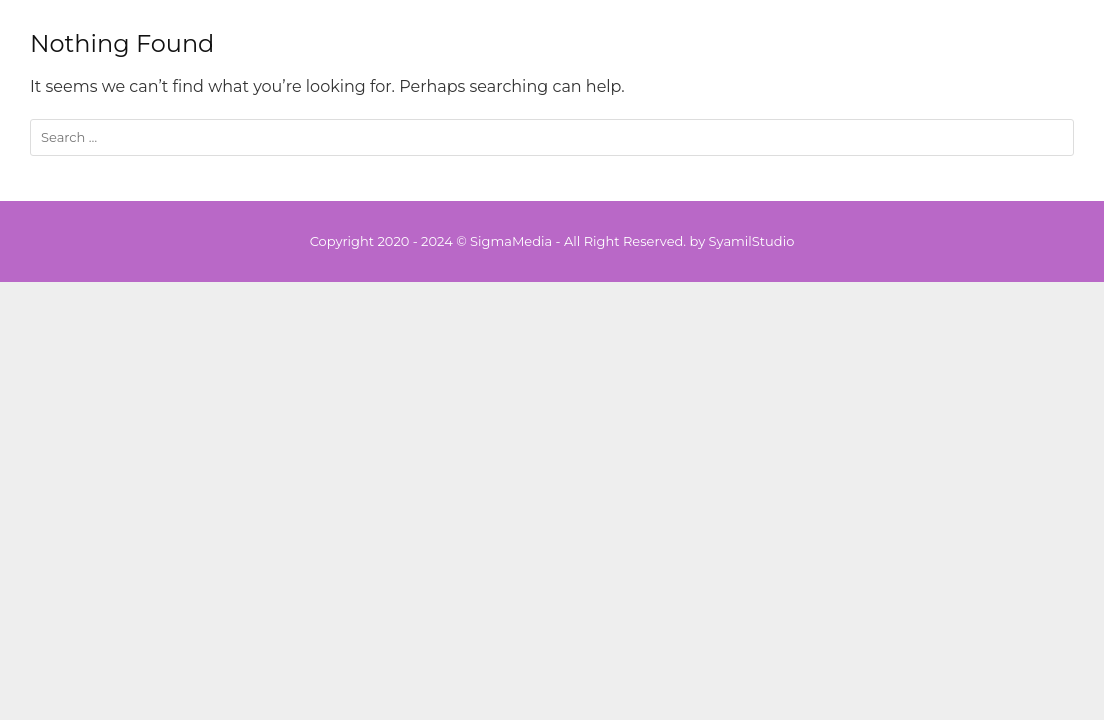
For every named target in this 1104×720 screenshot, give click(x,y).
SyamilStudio (752, 241)
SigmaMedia (511, 241)
